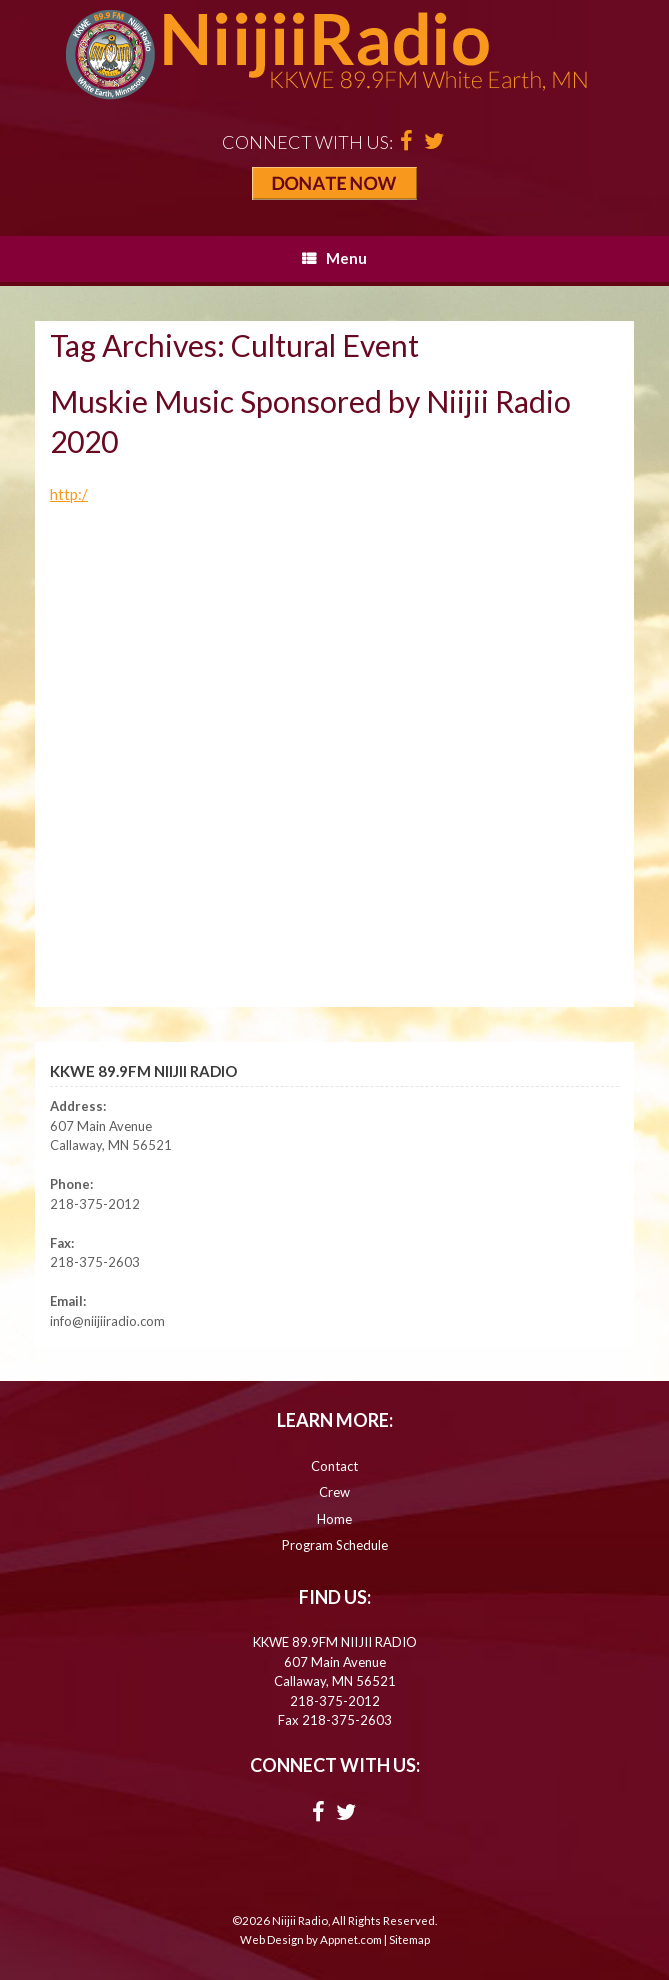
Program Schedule (335, 1545)
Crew (334, 1492)
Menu (334, 258)
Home (334, 1519)
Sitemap (409, 1939)
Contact (334, 1466)
